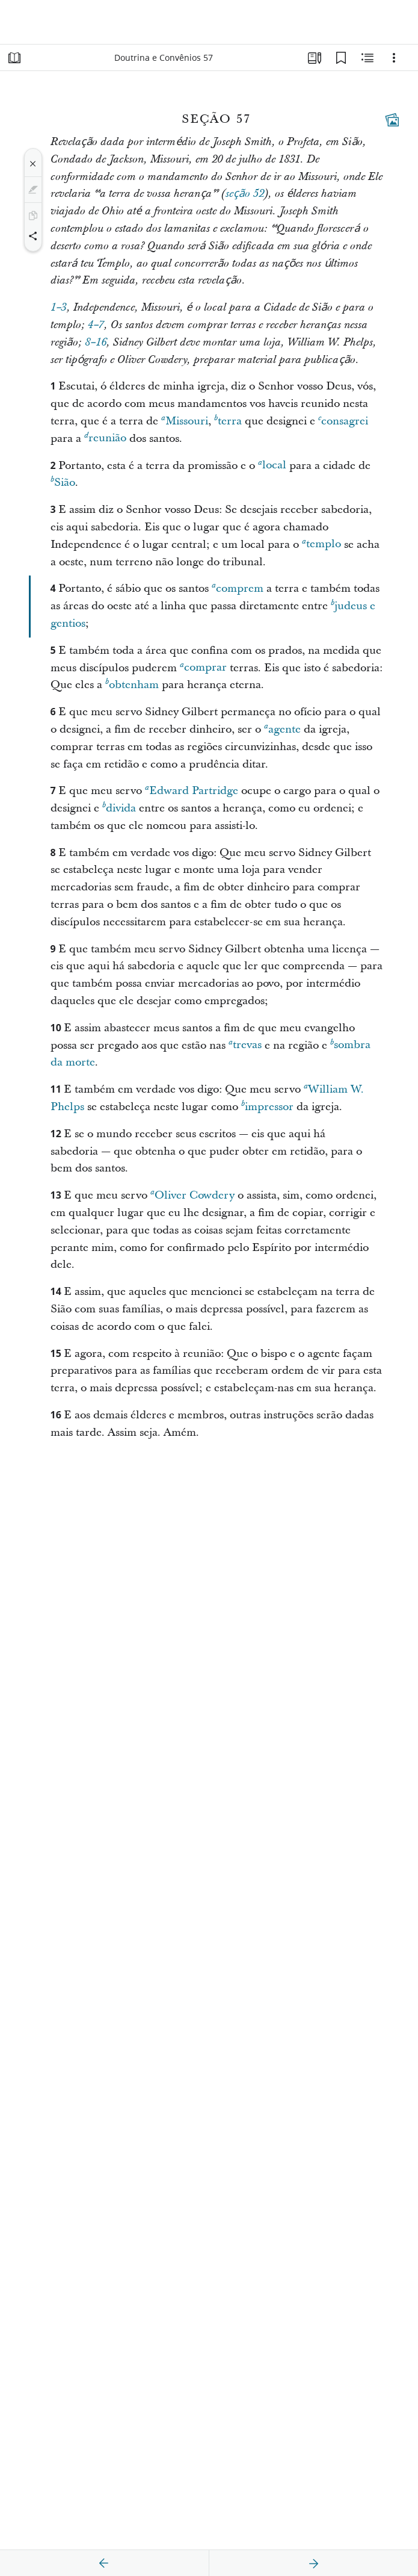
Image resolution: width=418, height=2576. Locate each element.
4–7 (96, 325)
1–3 (59, 307)
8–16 (95, 342)
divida (119, 807)
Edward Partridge (191, 790)
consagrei (343, 420)
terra (228, 420)
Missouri (184, 420)
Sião (63, 482)
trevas (245, 1045)
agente (282, 729)
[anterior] (104, 2563)
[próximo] (313, 2563)
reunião (105, 438)
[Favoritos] (341, 58)
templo (321, 544)
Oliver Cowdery (192, 1195)
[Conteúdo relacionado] (367, 58)
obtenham (132, 684)
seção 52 (245, 194)
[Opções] (394, 58)
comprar (203, 667)
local (272, 465)
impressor (267, 1106)
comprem (237, 588)
